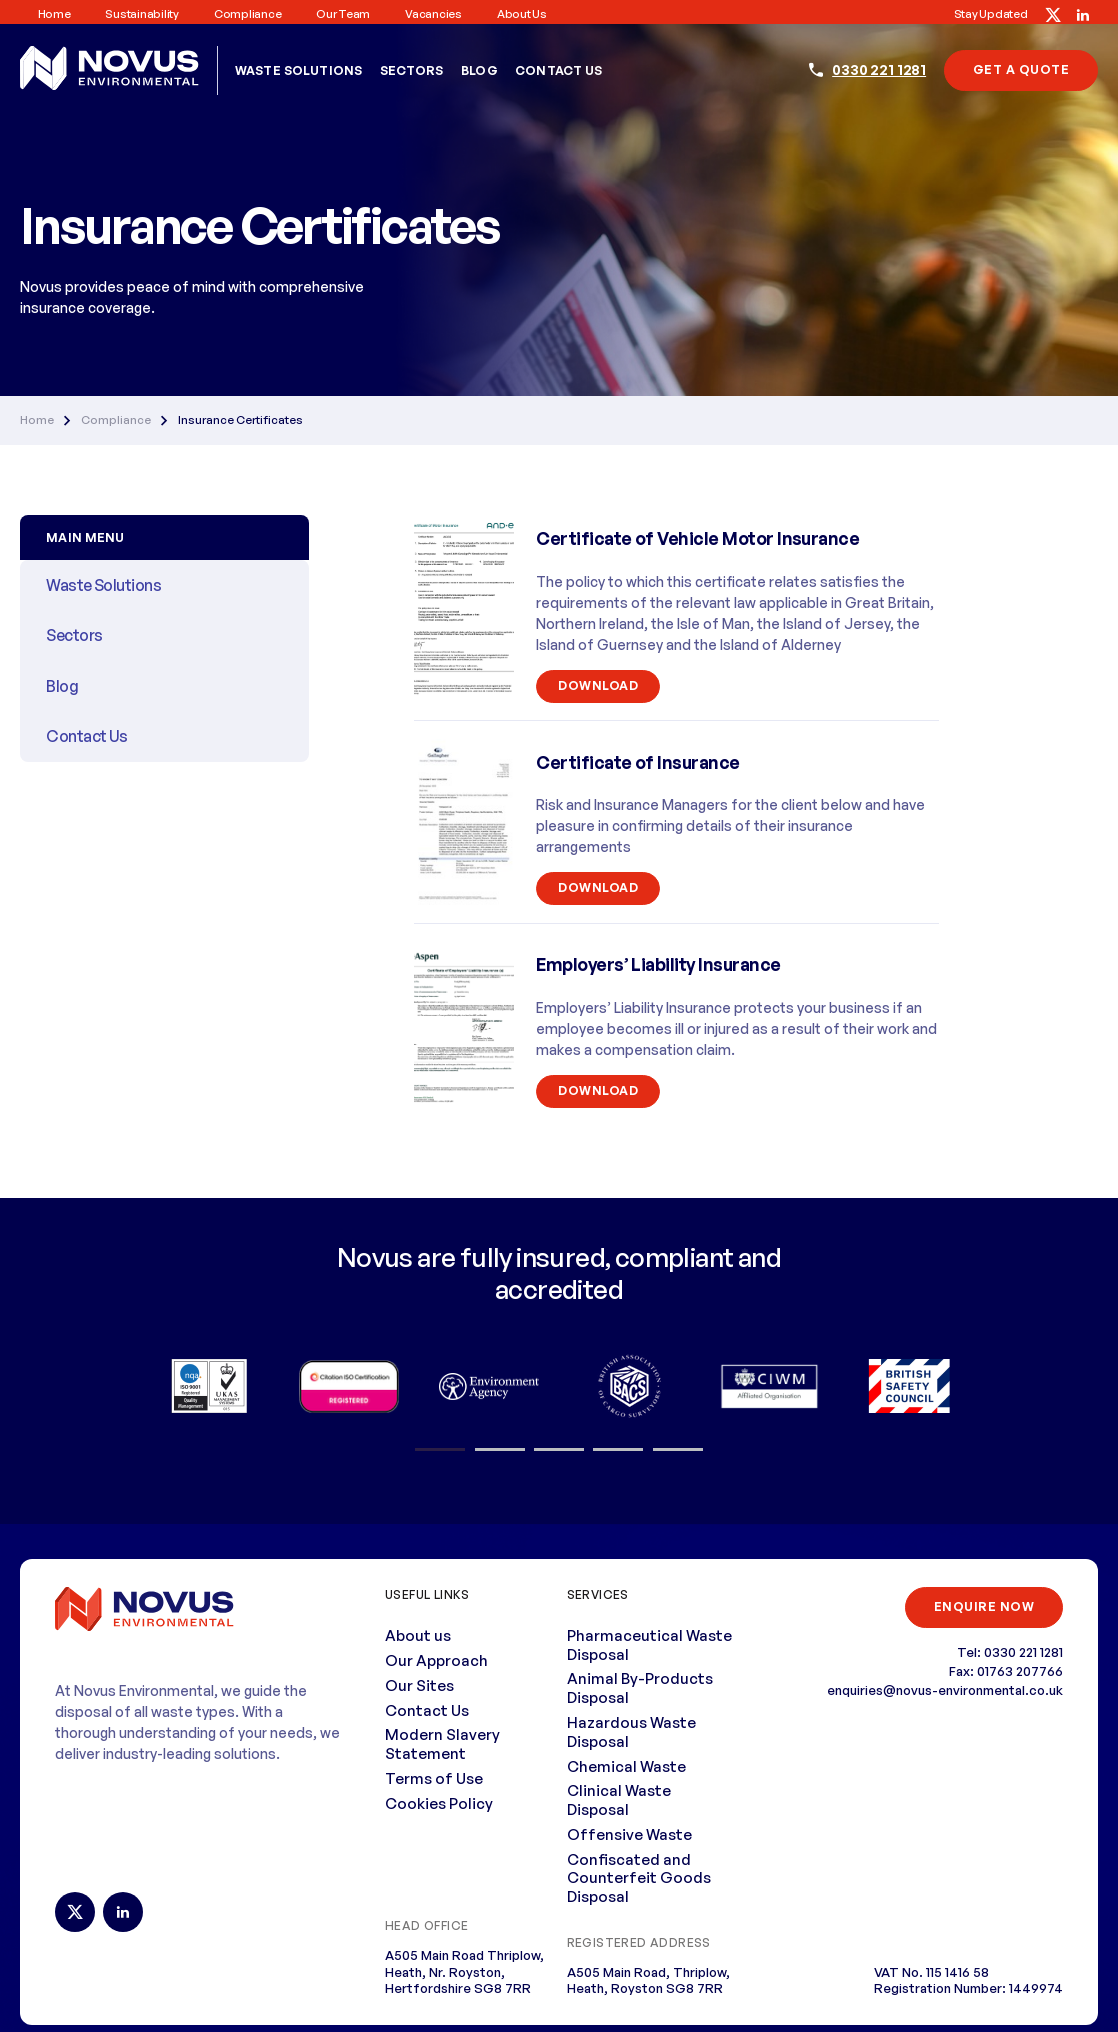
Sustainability (141, 14)
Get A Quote (1021, 69)
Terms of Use (434, 1778)
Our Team (343, 14)
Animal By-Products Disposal (640, 1688)
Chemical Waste (626, 1766)
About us (522, 14)
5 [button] (677, 1450)
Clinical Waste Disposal (619, 1800)
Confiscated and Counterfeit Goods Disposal (639, 1878)
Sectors (412, 70)
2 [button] (499, 1450)
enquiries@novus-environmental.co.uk (945, 1690)
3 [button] (559, 1450)
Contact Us (558, 70)
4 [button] (618, 1450)
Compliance (247, 14)
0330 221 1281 (879, 69)
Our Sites (419, 1685)
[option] (209, 1386)
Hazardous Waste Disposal (631, 1732)
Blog (479, 70)
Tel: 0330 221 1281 (1010, 1652)
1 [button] (440, 1450)
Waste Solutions (298, 70)
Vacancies (433, 14)
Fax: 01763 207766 (1006, 1671)
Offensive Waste (629, 1834)
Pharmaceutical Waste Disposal (649, 1645)
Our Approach (436, 1660)
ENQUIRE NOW (984, 1606)
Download (598, 685)
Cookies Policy (439, 1803)
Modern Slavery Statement (442, 1744)
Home (54, 14)
